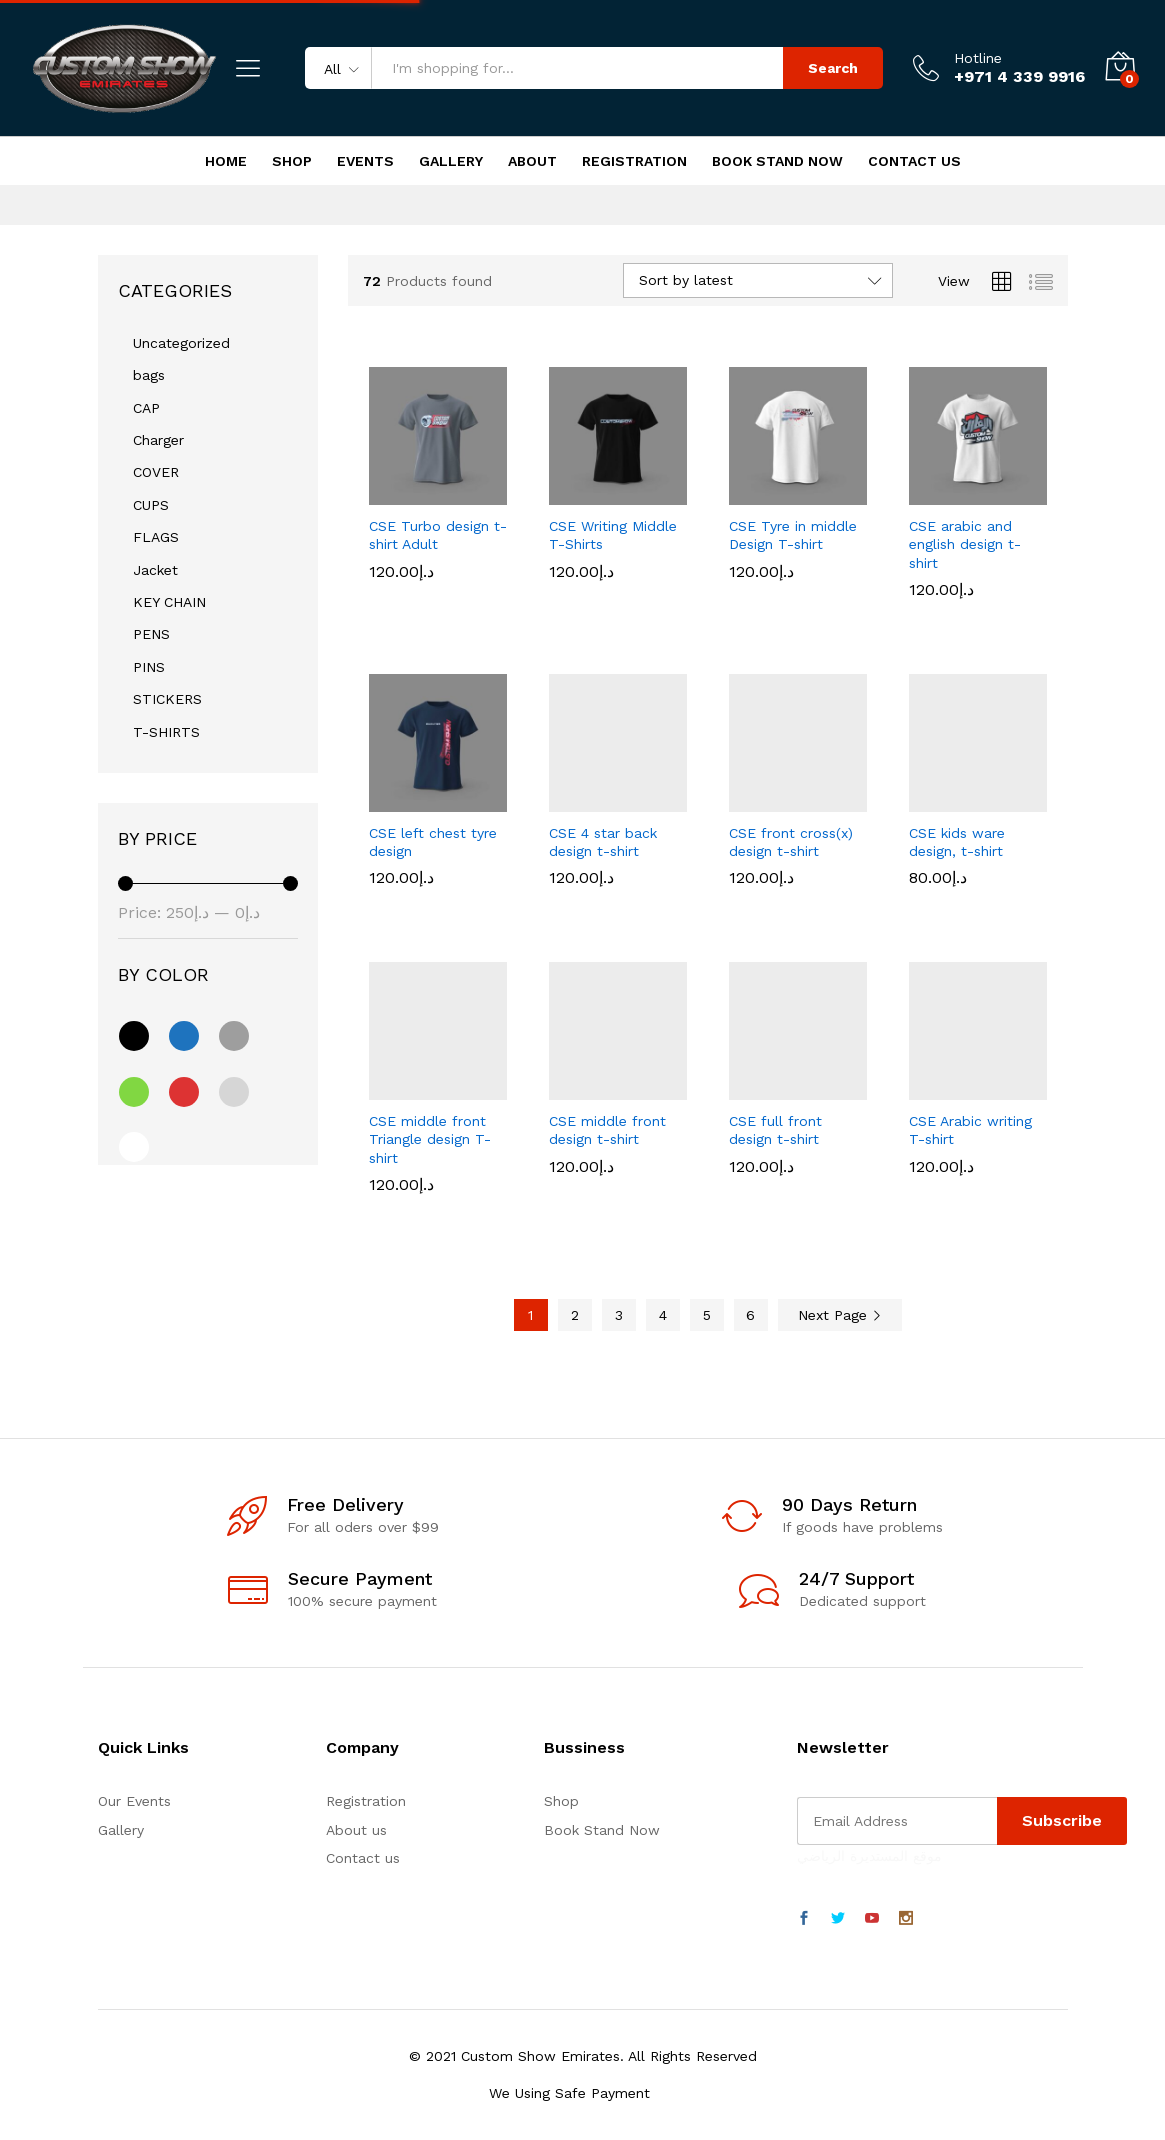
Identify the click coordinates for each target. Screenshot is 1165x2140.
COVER (156, 472)
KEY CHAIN (169, 602)
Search (833, 68)
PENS (151, 634)
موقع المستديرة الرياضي (869, 1856)
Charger (158, 440)
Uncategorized (181, 343)
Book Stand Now (777, 161)
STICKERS (167, 699)
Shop (292, 161)
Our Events (134, 1801)
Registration (634, 161)
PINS (149, 667)
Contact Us (914, 161)
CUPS (151, 505)
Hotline (978, 58)
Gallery (451, 161)
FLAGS (156, 537)
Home (226, 161)
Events (365, 161)
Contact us (363, 1858)
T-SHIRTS (166, 732)
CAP (146, 408)
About (532, 161)
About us (356, 1830)
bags (149, 375)
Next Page (840, 1315)
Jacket (155, 570)
